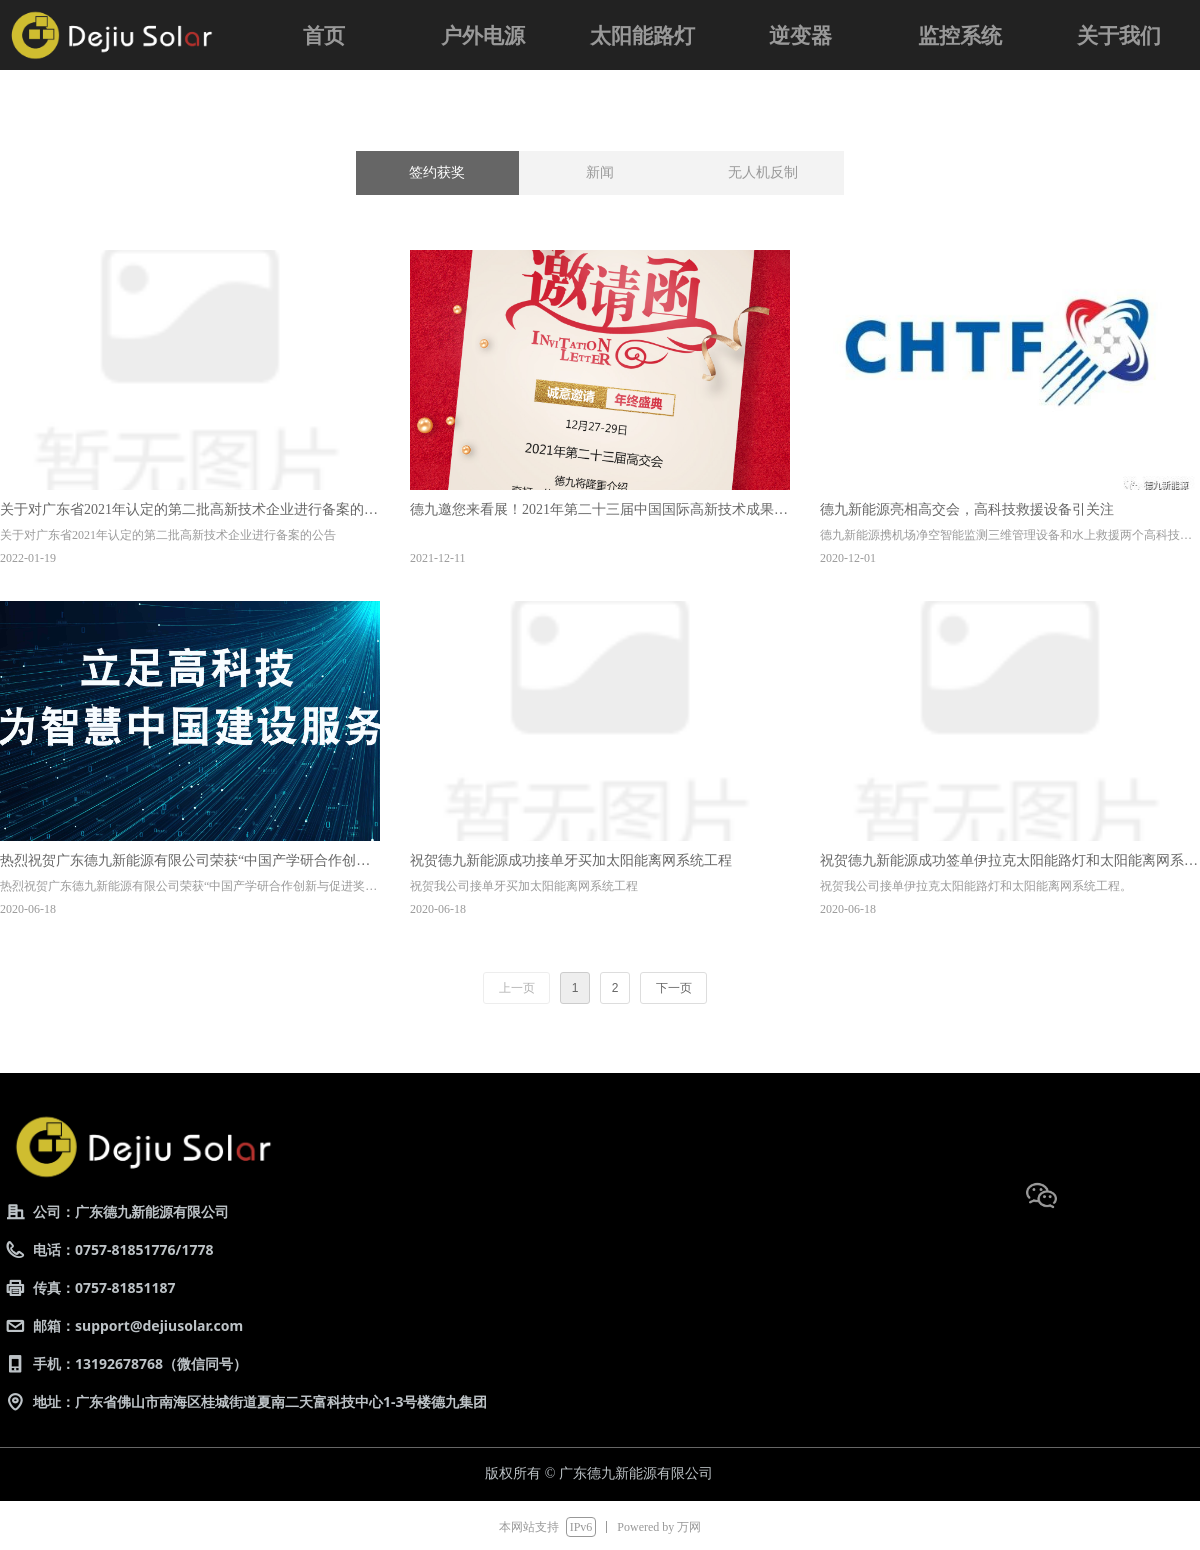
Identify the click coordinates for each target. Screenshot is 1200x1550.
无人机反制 (763, 172)
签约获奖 (437, 172)
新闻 (600, 172)
